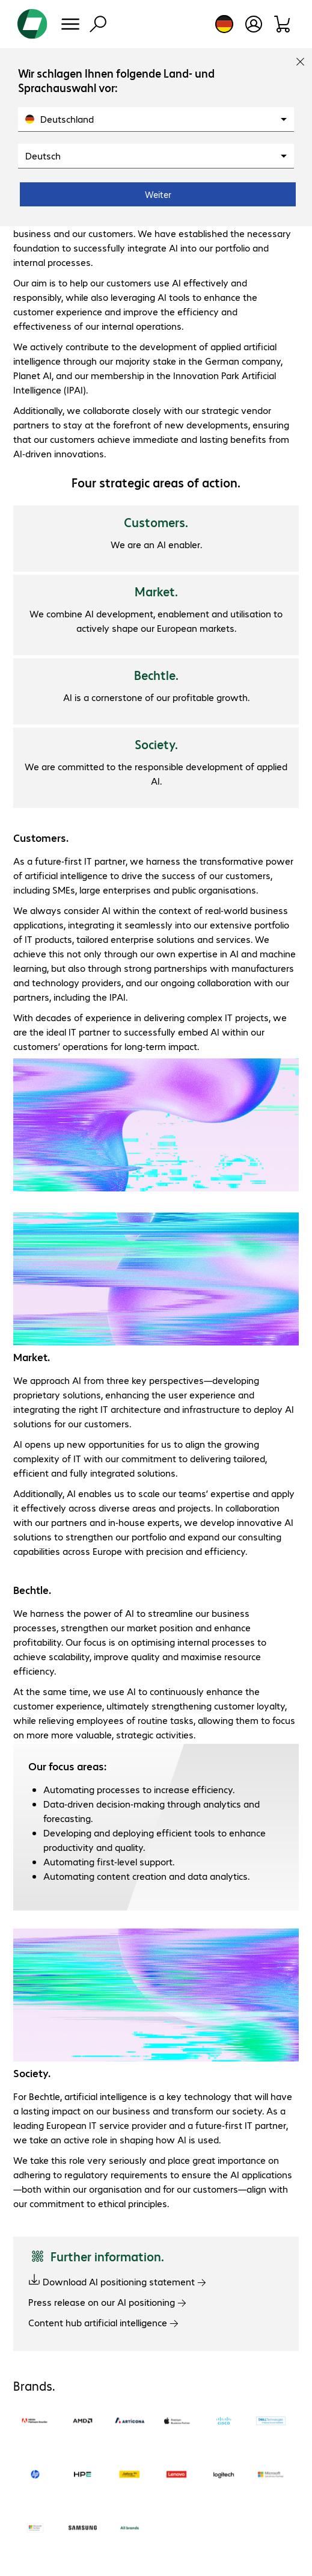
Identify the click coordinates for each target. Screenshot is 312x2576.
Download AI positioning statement (117, 2281)
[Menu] (70, 24)
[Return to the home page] (32, 24)
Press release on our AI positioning (107, 2302)
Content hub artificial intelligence (103, 2322)
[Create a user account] (253, 24)
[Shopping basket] (282, 24)
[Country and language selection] (224, 24)
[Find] (98, 24)
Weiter (158, 194)
